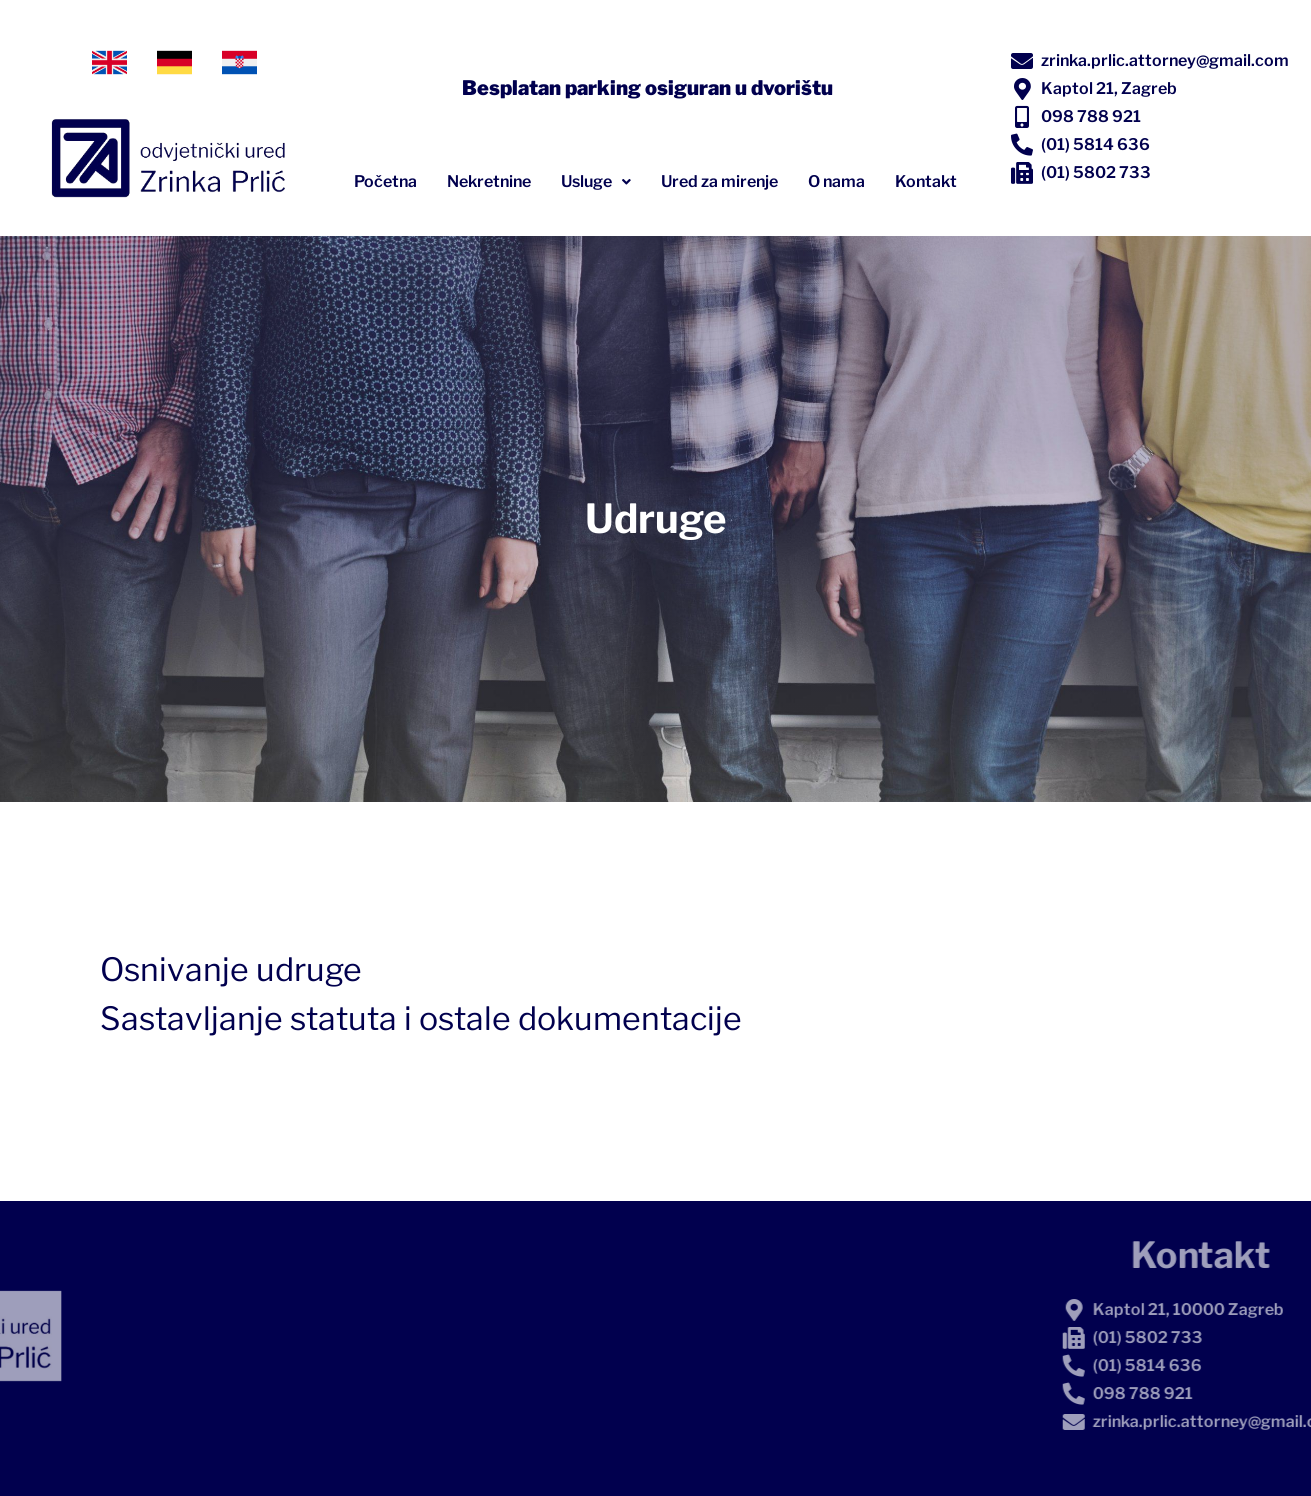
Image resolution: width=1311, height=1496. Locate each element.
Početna (385, 181)
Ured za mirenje (719, 181)
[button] (596, 182)
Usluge (596, 181)
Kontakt (926, 181)
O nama (836, 181)
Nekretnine (489, 181)
